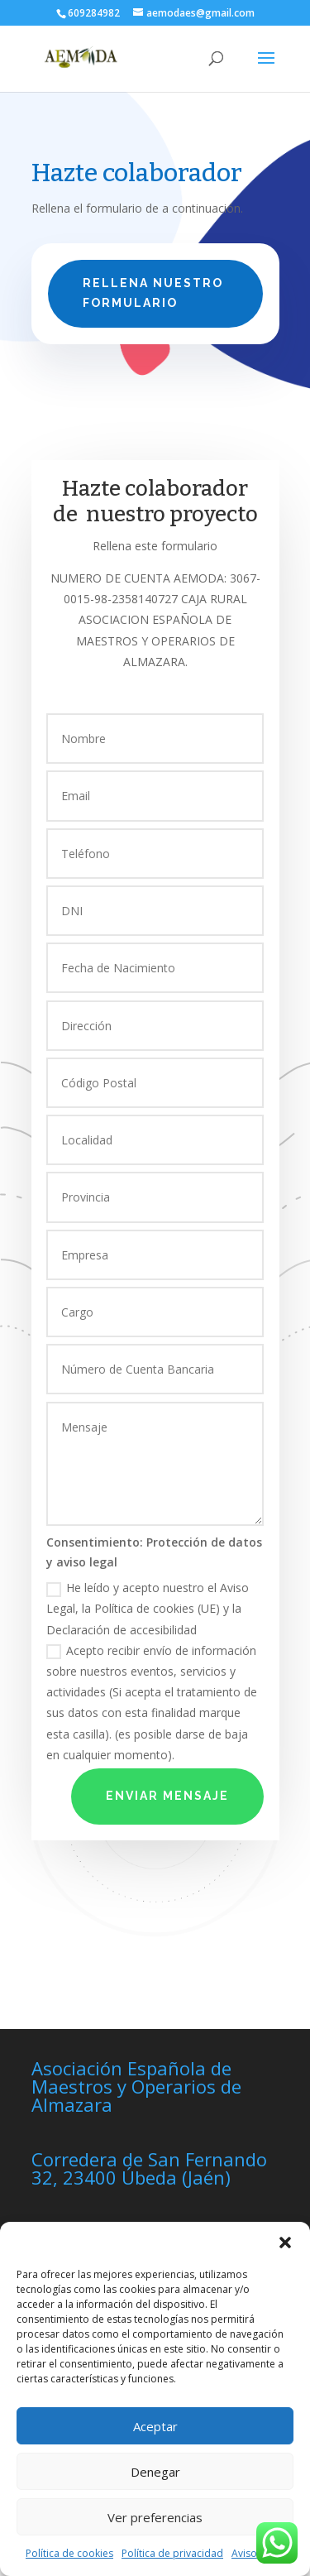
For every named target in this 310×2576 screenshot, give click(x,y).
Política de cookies (69, 2553)
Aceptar (155, 2426)
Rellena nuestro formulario (153, 292)
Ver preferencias (155, 2517)
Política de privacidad (172, 2553)
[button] (285, 2242)
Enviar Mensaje (167, 1795)
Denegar (155, 2471)
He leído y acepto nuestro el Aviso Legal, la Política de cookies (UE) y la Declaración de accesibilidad (147, 1608)
